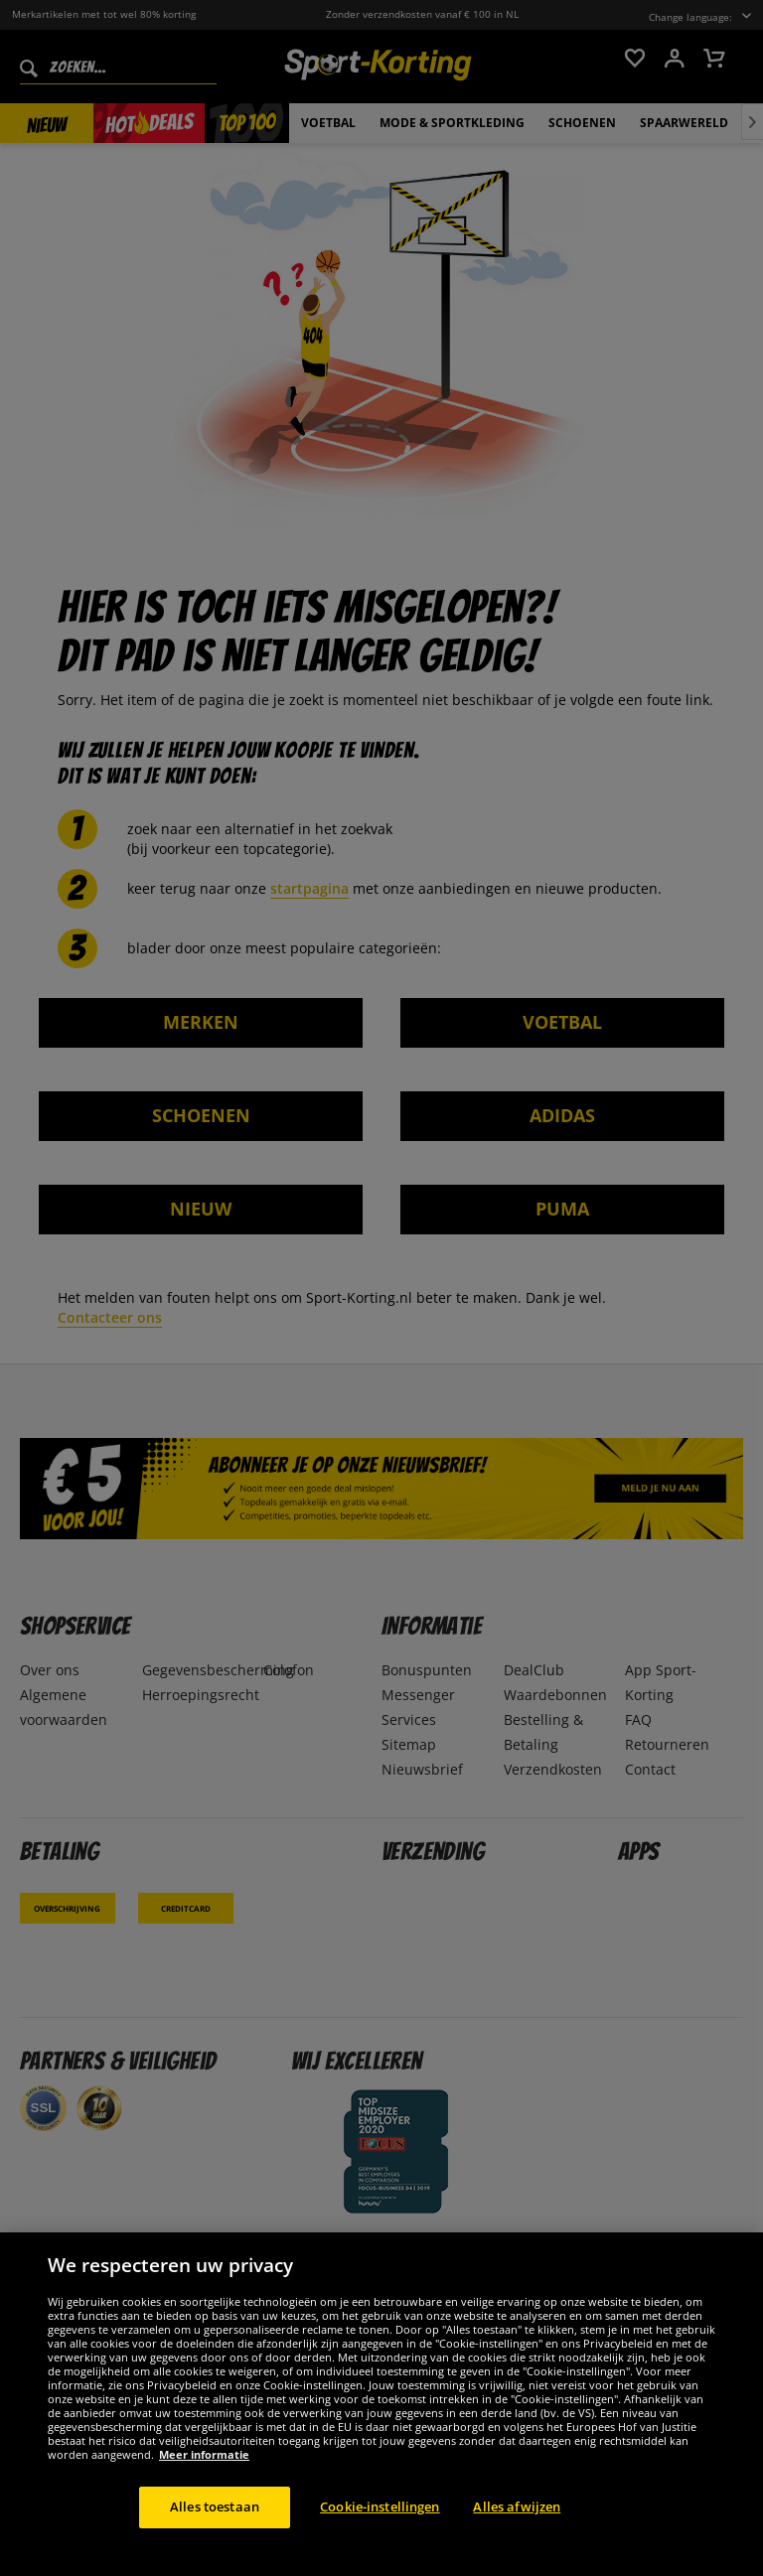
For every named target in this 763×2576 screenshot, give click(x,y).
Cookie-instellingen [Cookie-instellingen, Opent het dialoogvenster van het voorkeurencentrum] (379, 2525)
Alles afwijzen (516, 2525)
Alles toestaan (214, 2525)
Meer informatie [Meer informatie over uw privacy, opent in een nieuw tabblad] (204, 2473)
